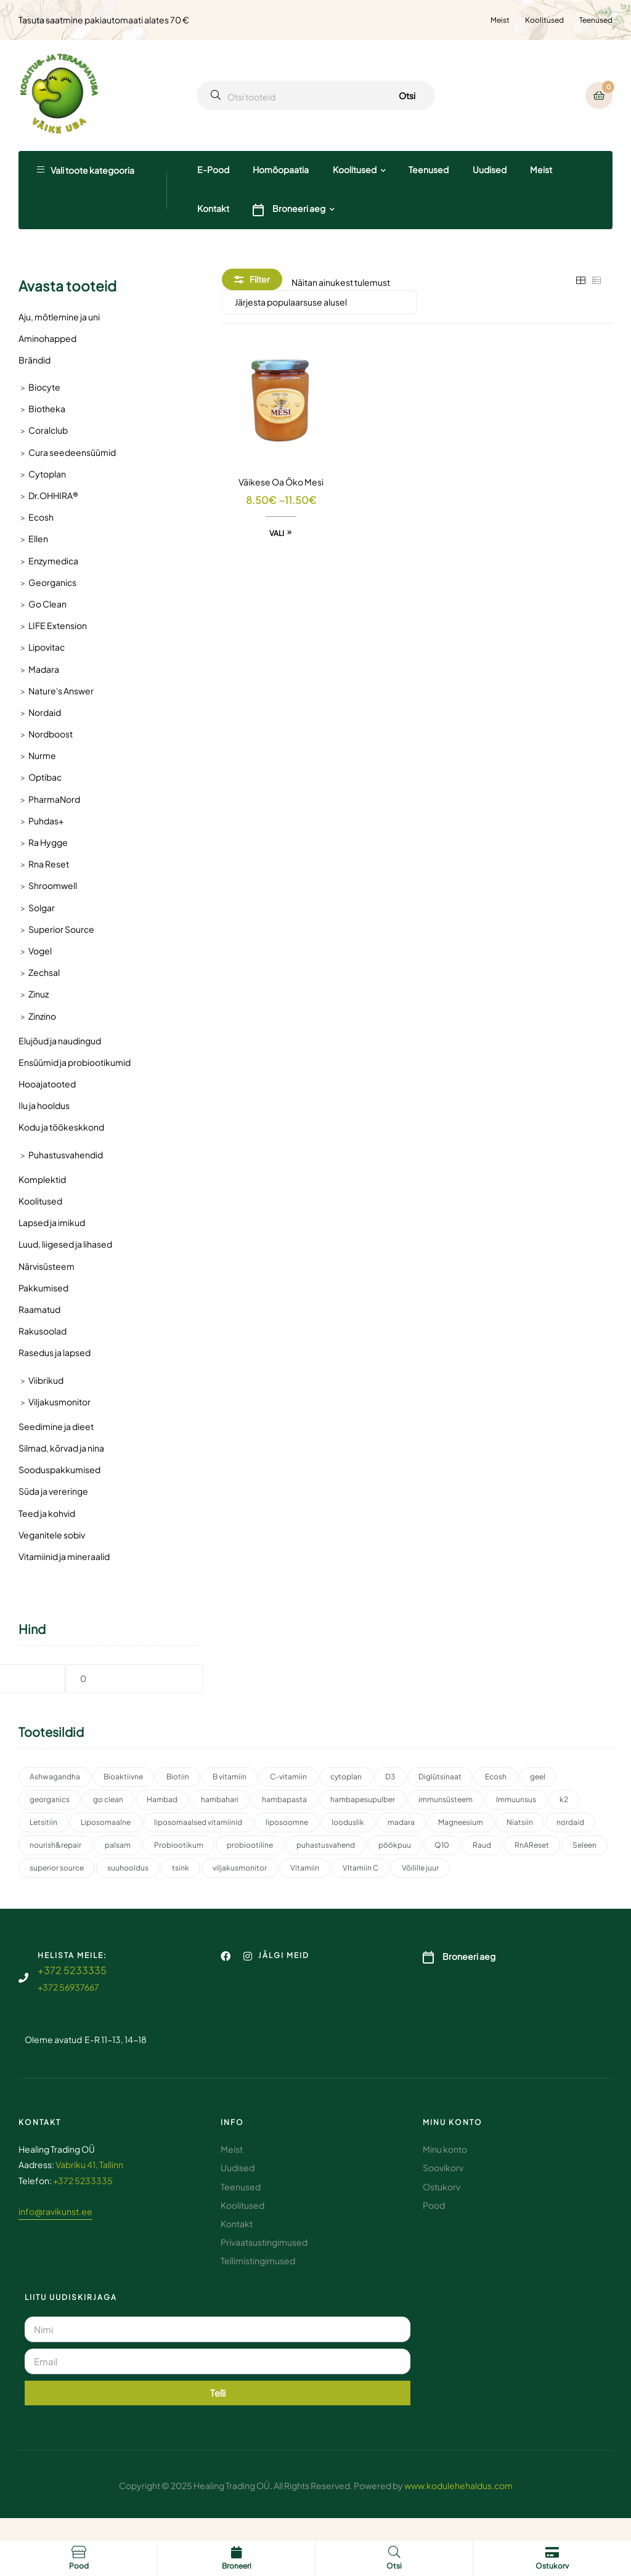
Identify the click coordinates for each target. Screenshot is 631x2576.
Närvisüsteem (46, 1266)
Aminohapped (47, 338)
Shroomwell (52, 885)
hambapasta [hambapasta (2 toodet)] (284, 1799)
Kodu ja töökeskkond (61, 1126)
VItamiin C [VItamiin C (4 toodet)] (360, 1867)
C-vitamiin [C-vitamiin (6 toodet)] (288, 1776)
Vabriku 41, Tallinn (89, 2164)
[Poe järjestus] (319, 302)
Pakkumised (43, 1287)
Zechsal (44, 972)
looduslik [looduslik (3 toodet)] (348, 1822)
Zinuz (38, 993)
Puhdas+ (45, 820)
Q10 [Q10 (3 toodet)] (441, 1845)
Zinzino (42, 1016)
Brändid (34, 359)
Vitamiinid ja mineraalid (64, 1556)
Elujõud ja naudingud (59, 1040)
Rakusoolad (42, 1330)
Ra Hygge (48, 842)
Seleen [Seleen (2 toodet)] (584, 1845)
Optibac (45, 776)
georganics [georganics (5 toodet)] (50, 1799)
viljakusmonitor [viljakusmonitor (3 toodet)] (240, 1867)
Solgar (41, 907)
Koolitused (544, 20)
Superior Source (61, 929)
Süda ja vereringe (53, 1491)
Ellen (38, 538)
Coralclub (48, 430)
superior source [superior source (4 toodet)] (57, 1867)
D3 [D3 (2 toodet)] (390, 1776)
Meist (500, 20)
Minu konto (452, 2122)
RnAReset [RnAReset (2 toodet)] (532, 1845)
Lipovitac (46, 646)
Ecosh (41, 516)
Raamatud (39, 1309)
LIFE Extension (57, 625)
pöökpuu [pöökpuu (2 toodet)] (394, 1845)
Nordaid (44, 712)
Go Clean (47, 603)
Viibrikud (45, 1380)
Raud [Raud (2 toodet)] (482, 1845)
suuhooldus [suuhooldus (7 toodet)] (128, 1867)
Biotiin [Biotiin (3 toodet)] (177, 1776)
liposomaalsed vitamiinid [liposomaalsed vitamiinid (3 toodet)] (198, 1822)
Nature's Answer (61, 690)
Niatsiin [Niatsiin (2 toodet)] (520, 1822)
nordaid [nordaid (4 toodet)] (570, 1822)
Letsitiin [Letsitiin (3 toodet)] (43, 1822)
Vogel (40, 950)
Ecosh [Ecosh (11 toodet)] (496, 1776)
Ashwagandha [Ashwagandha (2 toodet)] (55, 1776)
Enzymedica (53, 560)
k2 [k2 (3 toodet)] (564, 1799)
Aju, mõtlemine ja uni (59, 316)
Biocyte (44, 386)
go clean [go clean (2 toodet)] (108, 1799)
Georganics (52, 582)
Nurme (42, 755)
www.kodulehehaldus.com (458, 2485)
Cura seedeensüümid (72, 452)
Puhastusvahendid (65, 1154)
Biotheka (46, 408)
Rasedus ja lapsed (54, 1352)
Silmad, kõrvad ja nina (61, 1447)
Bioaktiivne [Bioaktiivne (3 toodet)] (123, 1776)
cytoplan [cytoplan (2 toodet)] (346, 1776)
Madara (43, 669)
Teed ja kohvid (46, 1513)
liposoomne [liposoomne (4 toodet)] (287, 1822)
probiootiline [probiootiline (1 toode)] (250, 1845)
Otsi (407, 95)
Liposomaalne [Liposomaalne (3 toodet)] (106, 1822)
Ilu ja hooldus (44, 1105)
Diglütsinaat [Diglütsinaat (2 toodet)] (440, 1776)
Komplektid (42, 1179)
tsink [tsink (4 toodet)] (180, 1867)
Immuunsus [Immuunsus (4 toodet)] (516, 1799)
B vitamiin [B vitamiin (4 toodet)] (229, 1776)
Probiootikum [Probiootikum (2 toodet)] (178, 1845)
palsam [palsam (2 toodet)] (118, 1845)
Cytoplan (47, 473)
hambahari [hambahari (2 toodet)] (219, 1799)
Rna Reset (48, 863)
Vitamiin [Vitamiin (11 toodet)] (304, 1867)
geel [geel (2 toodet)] (537, 1776)
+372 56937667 (68, 1987)
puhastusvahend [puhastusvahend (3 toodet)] (325, 1845)
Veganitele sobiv (51, 1534)
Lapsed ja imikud (51, 1222)
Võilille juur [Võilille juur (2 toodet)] (420, 1867)
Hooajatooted (47, 1083)
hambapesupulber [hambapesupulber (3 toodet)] (362, 1799)
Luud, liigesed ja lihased (65, 1243)
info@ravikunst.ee (55, 2211)
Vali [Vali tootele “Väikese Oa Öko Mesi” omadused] (276, 533)
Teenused (596, 20)
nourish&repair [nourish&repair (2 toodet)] (55, 1845)
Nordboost (50, 733)
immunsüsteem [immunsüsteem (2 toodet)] (445, 1799)
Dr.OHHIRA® (53, 495)
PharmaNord (54, 799)
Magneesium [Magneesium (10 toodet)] (460, 1822)
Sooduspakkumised (59, 1469)
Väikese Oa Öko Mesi (281, 481)
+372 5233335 (72, 1970)
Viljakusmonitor (59, 1401)
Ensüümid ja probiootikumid (74, 1062)
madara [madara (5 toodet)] (401, 1822)
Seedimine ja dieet (56, 1426)
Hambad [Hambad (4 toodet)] (162, 1799)
